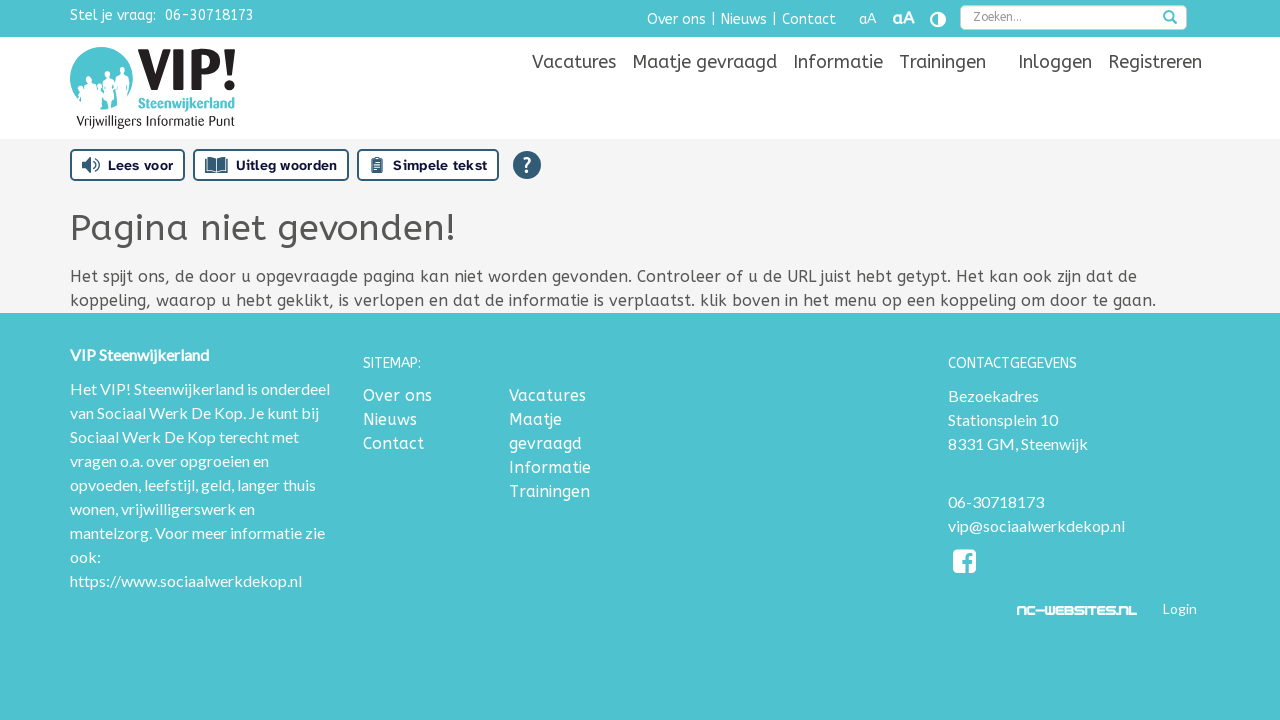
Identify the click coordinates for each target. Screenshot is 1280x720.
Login (1180, 608)
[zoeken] (1170, 19)
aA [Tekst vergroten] (903, 18)
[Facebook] (965, 564)
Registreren (1155, 92)
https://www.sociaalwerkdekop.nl (186, 580)
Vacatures (574, 92)
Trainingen (942, 92)
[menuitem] (574, 92)
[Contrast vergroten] (938, 19)
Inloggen (1055, 92)
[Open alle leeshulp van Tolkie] (527, 165)
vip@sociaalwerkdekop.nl (1036, 525)
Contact (809, 19)
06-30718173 (209, 15)
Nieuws (744, 19)
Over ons (676, 19)
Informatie (838, 92)
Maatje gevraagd (704, 92)
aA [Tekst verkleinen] (867, 19)
